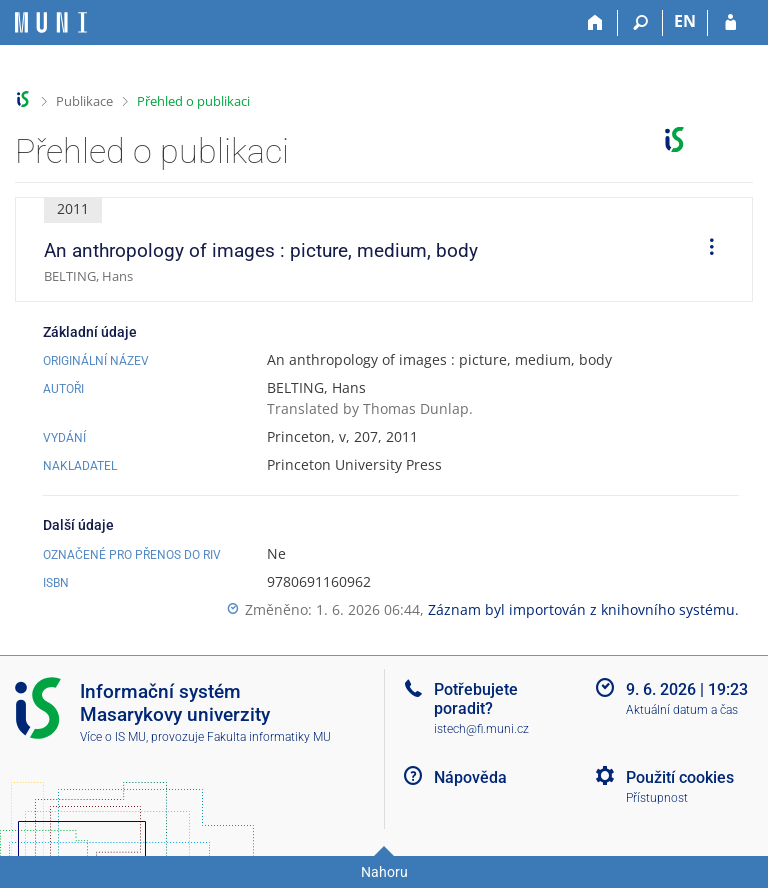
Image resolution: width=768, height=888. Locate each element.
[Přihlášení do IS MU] (730, 23)
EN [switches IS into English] (685, 21)
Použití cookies (680, 777)
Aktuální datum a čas (682, 710)
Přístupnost (657, 798)
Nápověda (470, 777)
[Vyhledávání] (640, 23)
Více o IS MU (113, 737)
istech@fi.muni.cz (481, 729)
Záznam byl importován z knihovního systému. (583, 609)
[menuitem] (705, 250)
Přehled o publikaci (193, 101)
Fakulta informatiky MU (269, 737)
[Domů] (595, 23)
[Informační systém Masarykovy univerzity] (51, 22)
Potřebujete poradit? (476, 699)
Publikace (84, 101)
